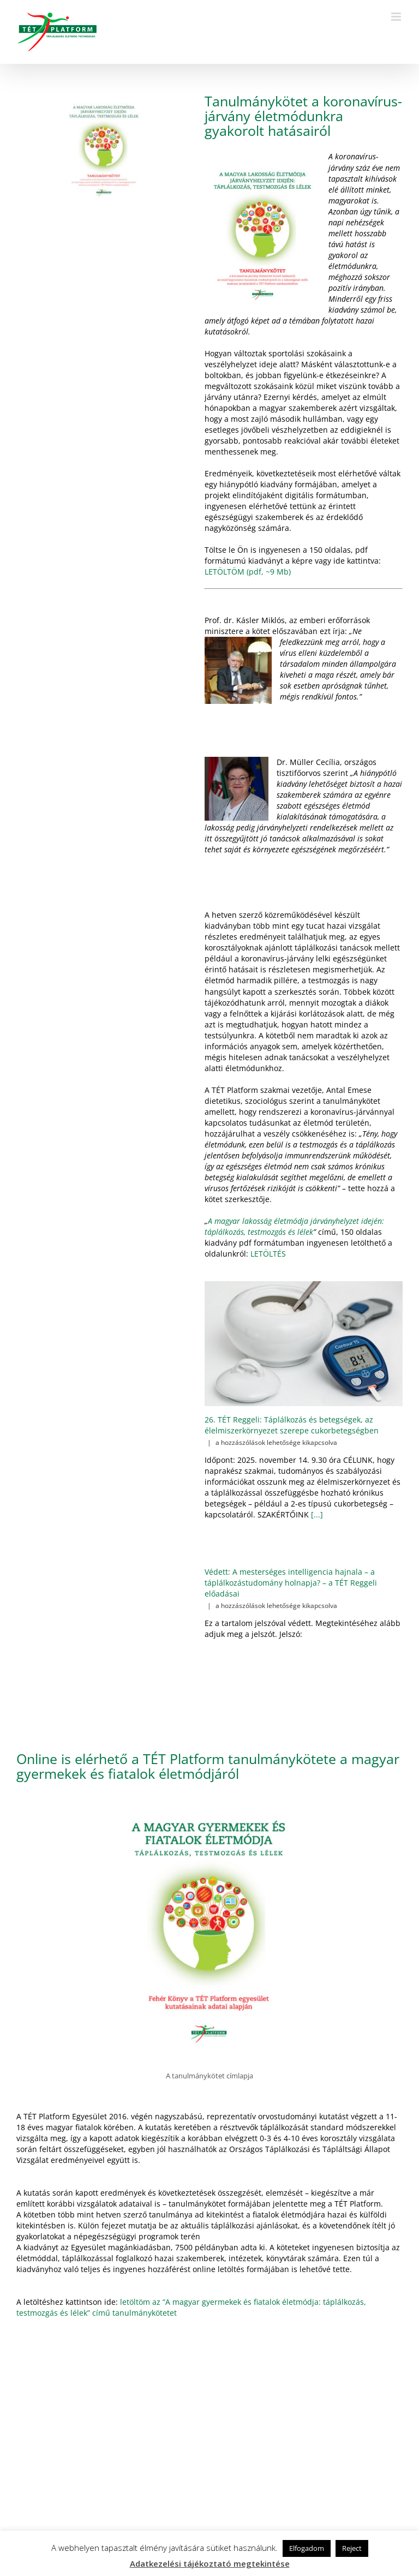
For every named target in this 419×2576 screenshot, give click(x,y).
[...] (316, 1514)
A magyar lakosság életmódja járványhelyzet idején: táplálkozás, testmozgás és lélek (294, 1226)
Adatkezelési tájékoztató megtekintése (210, 2563)
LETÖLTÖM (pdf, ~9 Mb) (248, 571)
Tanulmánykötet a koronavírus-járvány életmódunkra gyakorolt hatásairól (303, 116)
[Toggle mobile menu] (397, 16)
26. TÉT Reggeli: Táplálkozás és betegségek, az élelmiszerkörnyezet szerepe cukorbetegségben (292, 1425)
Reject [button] (352, 2548)
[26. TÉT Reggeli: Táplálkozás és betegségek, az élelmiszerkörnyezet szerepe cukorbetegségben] (304, 1343)
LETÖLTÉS (268, 1253)
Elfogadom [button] (306, 2548)
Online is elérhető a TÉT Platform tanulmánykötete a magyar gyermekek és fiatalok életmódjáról (207, 1766)
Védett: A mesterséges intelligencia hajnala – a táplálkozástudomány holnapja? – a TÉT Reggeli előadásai (291, 1583)
